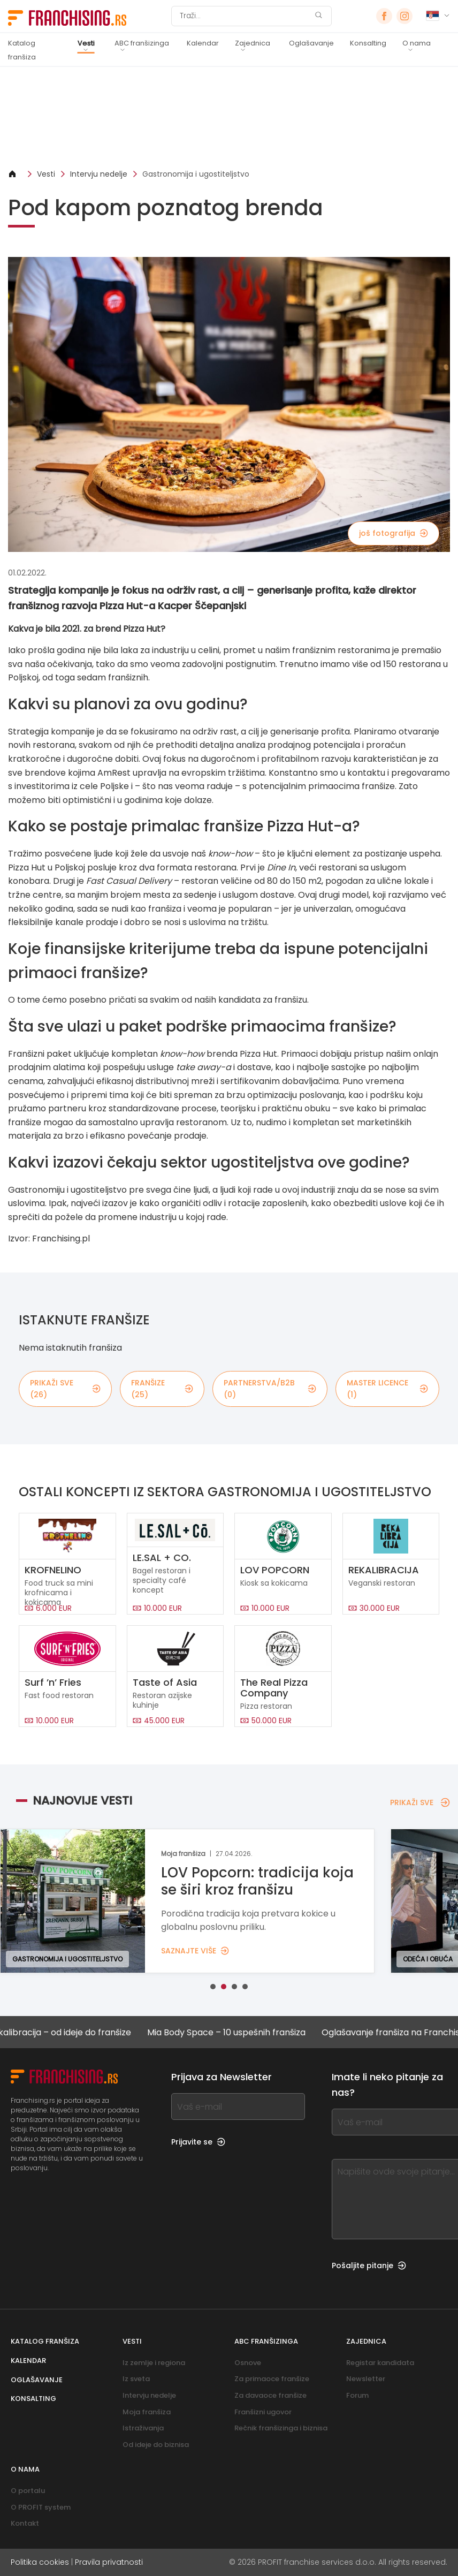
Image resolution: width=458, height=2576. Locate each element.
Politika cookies (40, 2562)
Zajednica (252, 43)
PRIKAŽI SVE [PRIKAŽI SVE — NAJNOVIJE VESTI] (420, 1802)
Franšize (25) (162, 1388)
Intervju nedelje (98, 174)
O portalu (28, 2491)
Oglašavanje (311, 43)
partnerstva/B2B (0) (270, 1388)
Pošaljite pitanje (369, 2265)
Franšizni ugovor (263, 2412)
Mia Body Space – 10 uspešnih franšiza (234, 2032)
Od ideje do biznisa (156, 2444)
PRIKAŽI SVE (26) (65, 1388)
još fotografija (393, 533)
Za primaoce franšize (271, 2379)
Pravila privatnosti (109, 2562)
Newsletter (365, 2379)
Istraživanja (143, 2428)
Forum (357, 2395)
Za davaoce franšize (270, 2395)
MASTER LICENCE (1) (387, 1388)
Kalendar (203, 43)
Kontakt (25, 2523)
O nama (416, 43)
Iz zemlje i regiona (154, 2363)
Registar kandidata (380, 2363)
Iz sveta (136, 2379)
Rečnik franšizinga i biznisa (280, 2428)
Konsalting (368, 43)
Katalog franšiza (22, 50)
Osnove (247, 2363)
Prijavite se (198, 2141)
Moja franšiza (147, 2412)
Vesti (86, 43)
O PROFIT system (41, 2507)
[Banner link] (229, 117)
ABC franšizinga (141, 43)
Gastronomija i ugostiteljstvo (195, 174)
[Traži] (244, 16)
